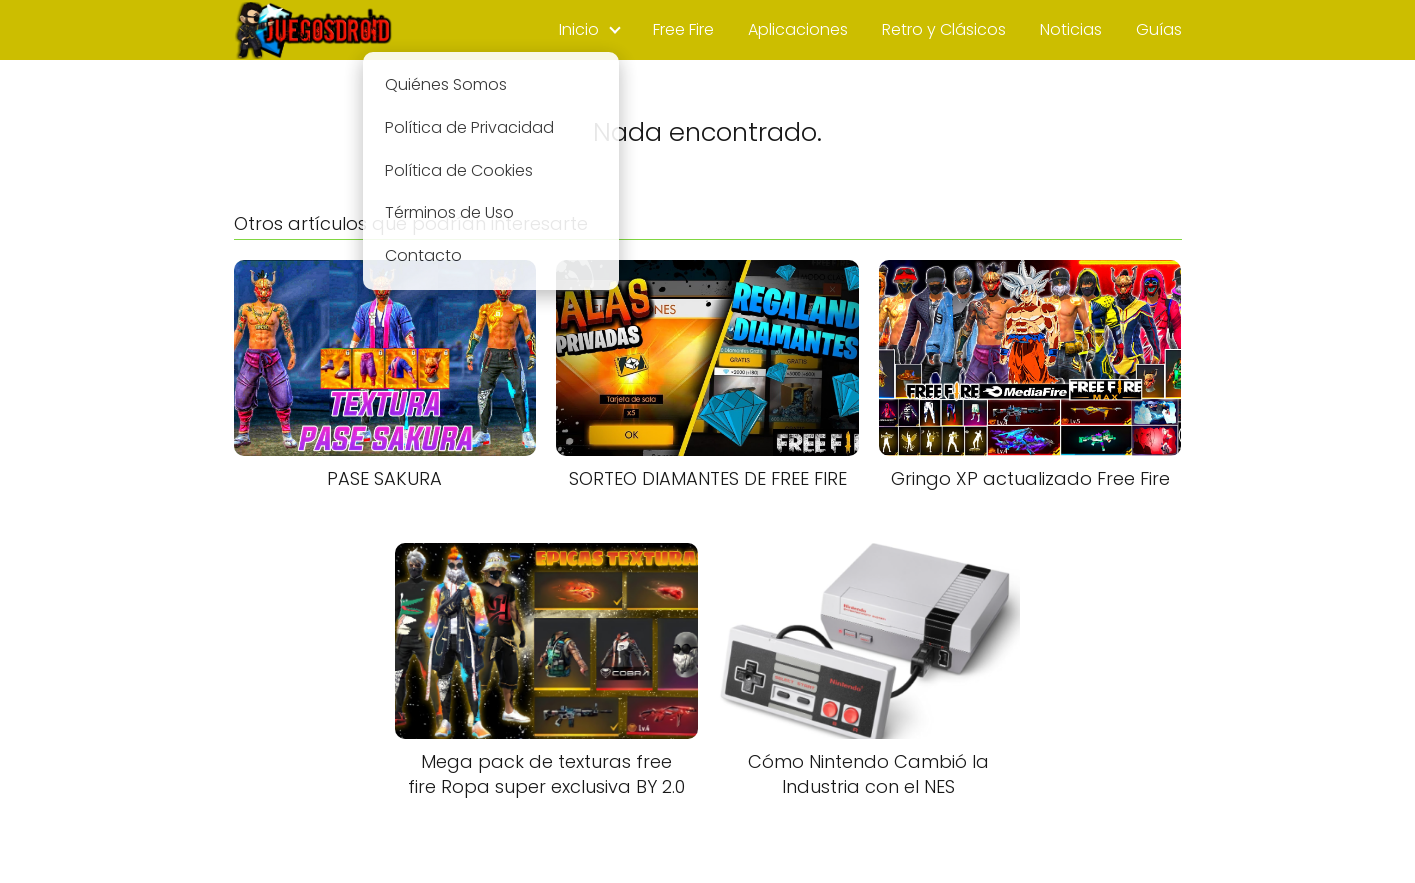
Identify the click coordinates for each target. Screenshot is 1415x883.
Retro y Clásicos (944, 29)
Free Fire (683, 29)
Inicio (579, 29)
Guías (1159, 29)
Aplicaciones (798, 29)
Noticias (1071, 29)
